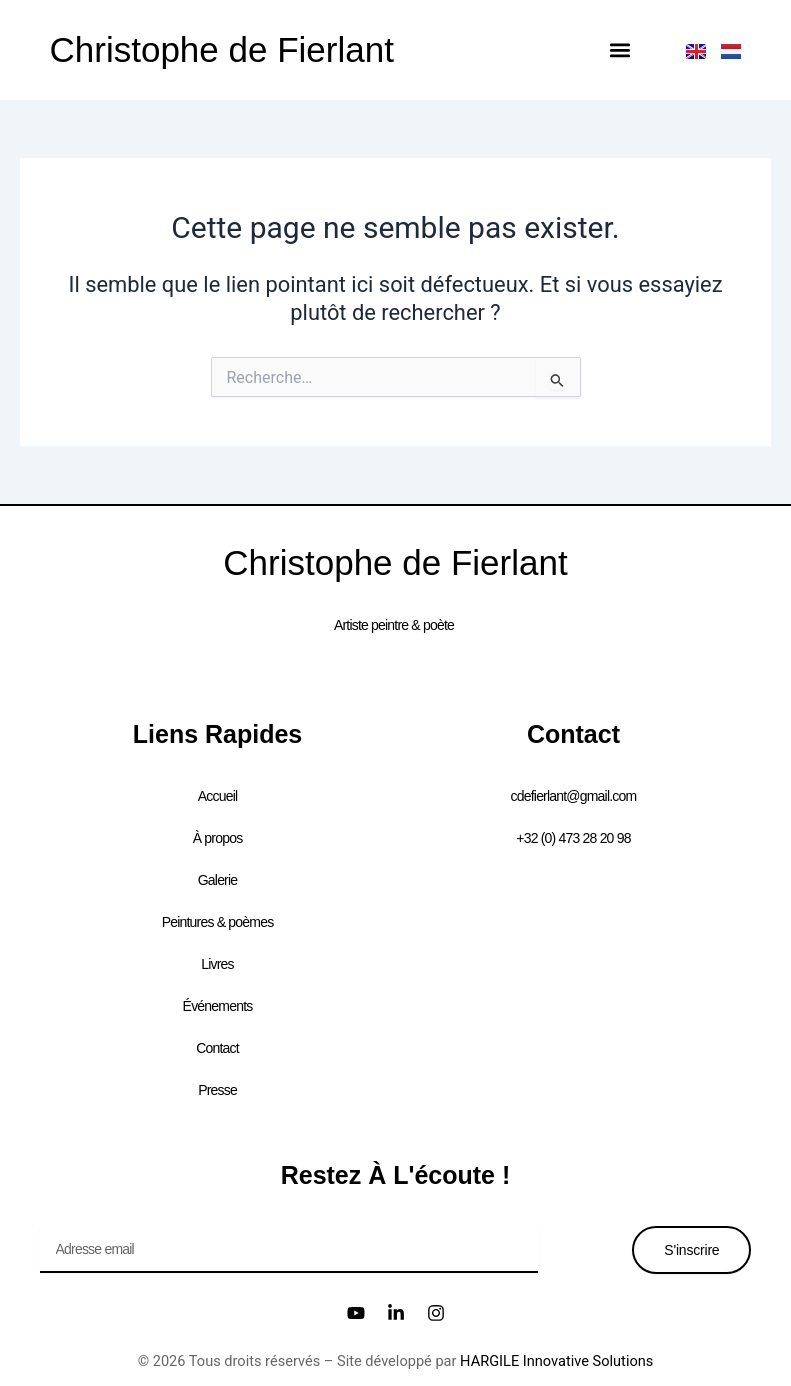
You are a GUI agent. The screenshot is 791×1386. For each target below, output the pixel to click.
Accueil (218, 796)
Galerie (218, 880)
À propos (218, 838)
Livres (217, 964)
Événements (218, 1006)
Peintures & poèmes (218, 922)
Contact (217, 1048)
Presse (217, 1090)
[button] (619, 50)
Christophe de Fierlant (222, 49)
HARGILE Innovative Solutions (556, 1361)
